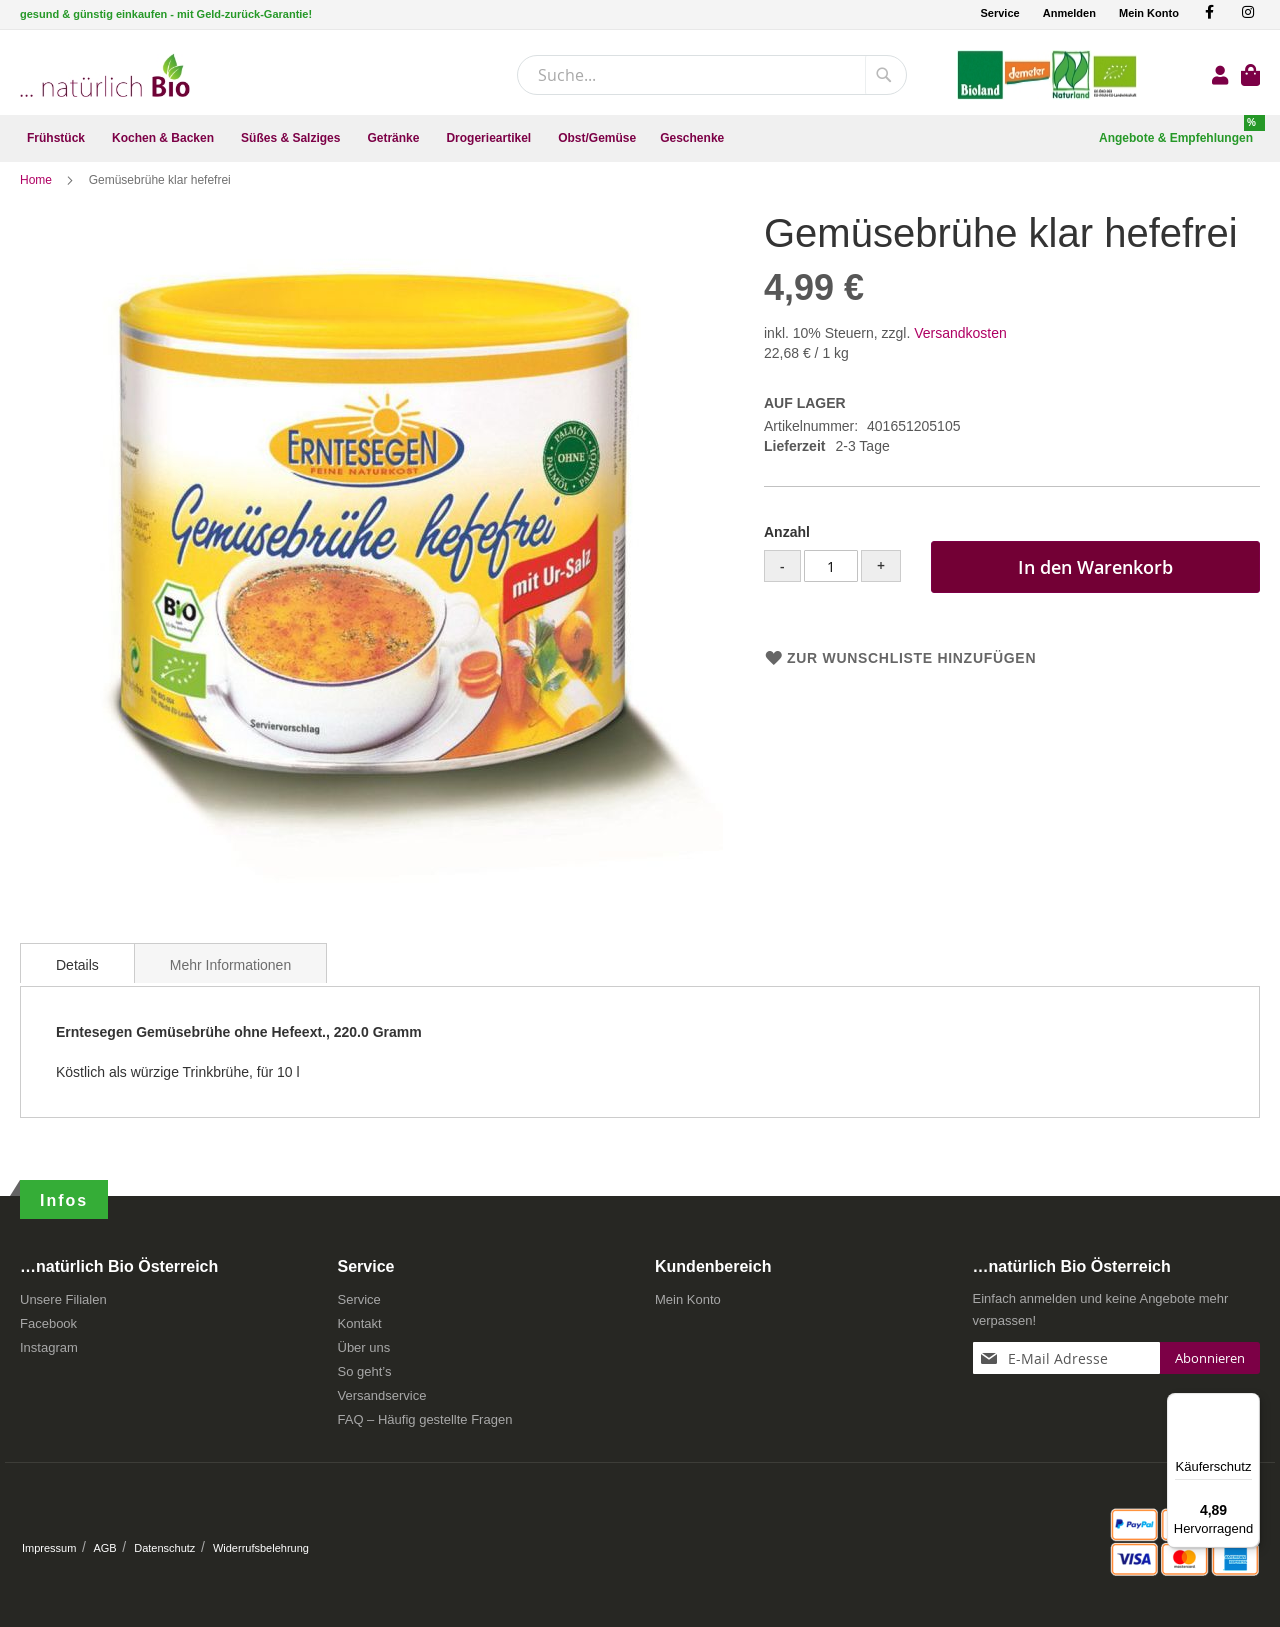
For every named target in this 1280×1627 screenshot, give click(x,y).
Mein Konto (1149, 13)
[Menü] (1248, 1405)
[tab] (77, 978)
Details (77, 980)
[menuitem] (57, 138)
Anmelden (1069, 13)
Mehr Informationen (230, 980)
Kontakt (360, 1330)
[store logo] (105, 75)
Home (37, 195)
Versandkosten (960, 348)
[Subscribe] (1210, 1365)
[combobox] (712, 75)
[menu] (640, 138)
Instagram (49, 1354)
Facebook (48, 1330)
